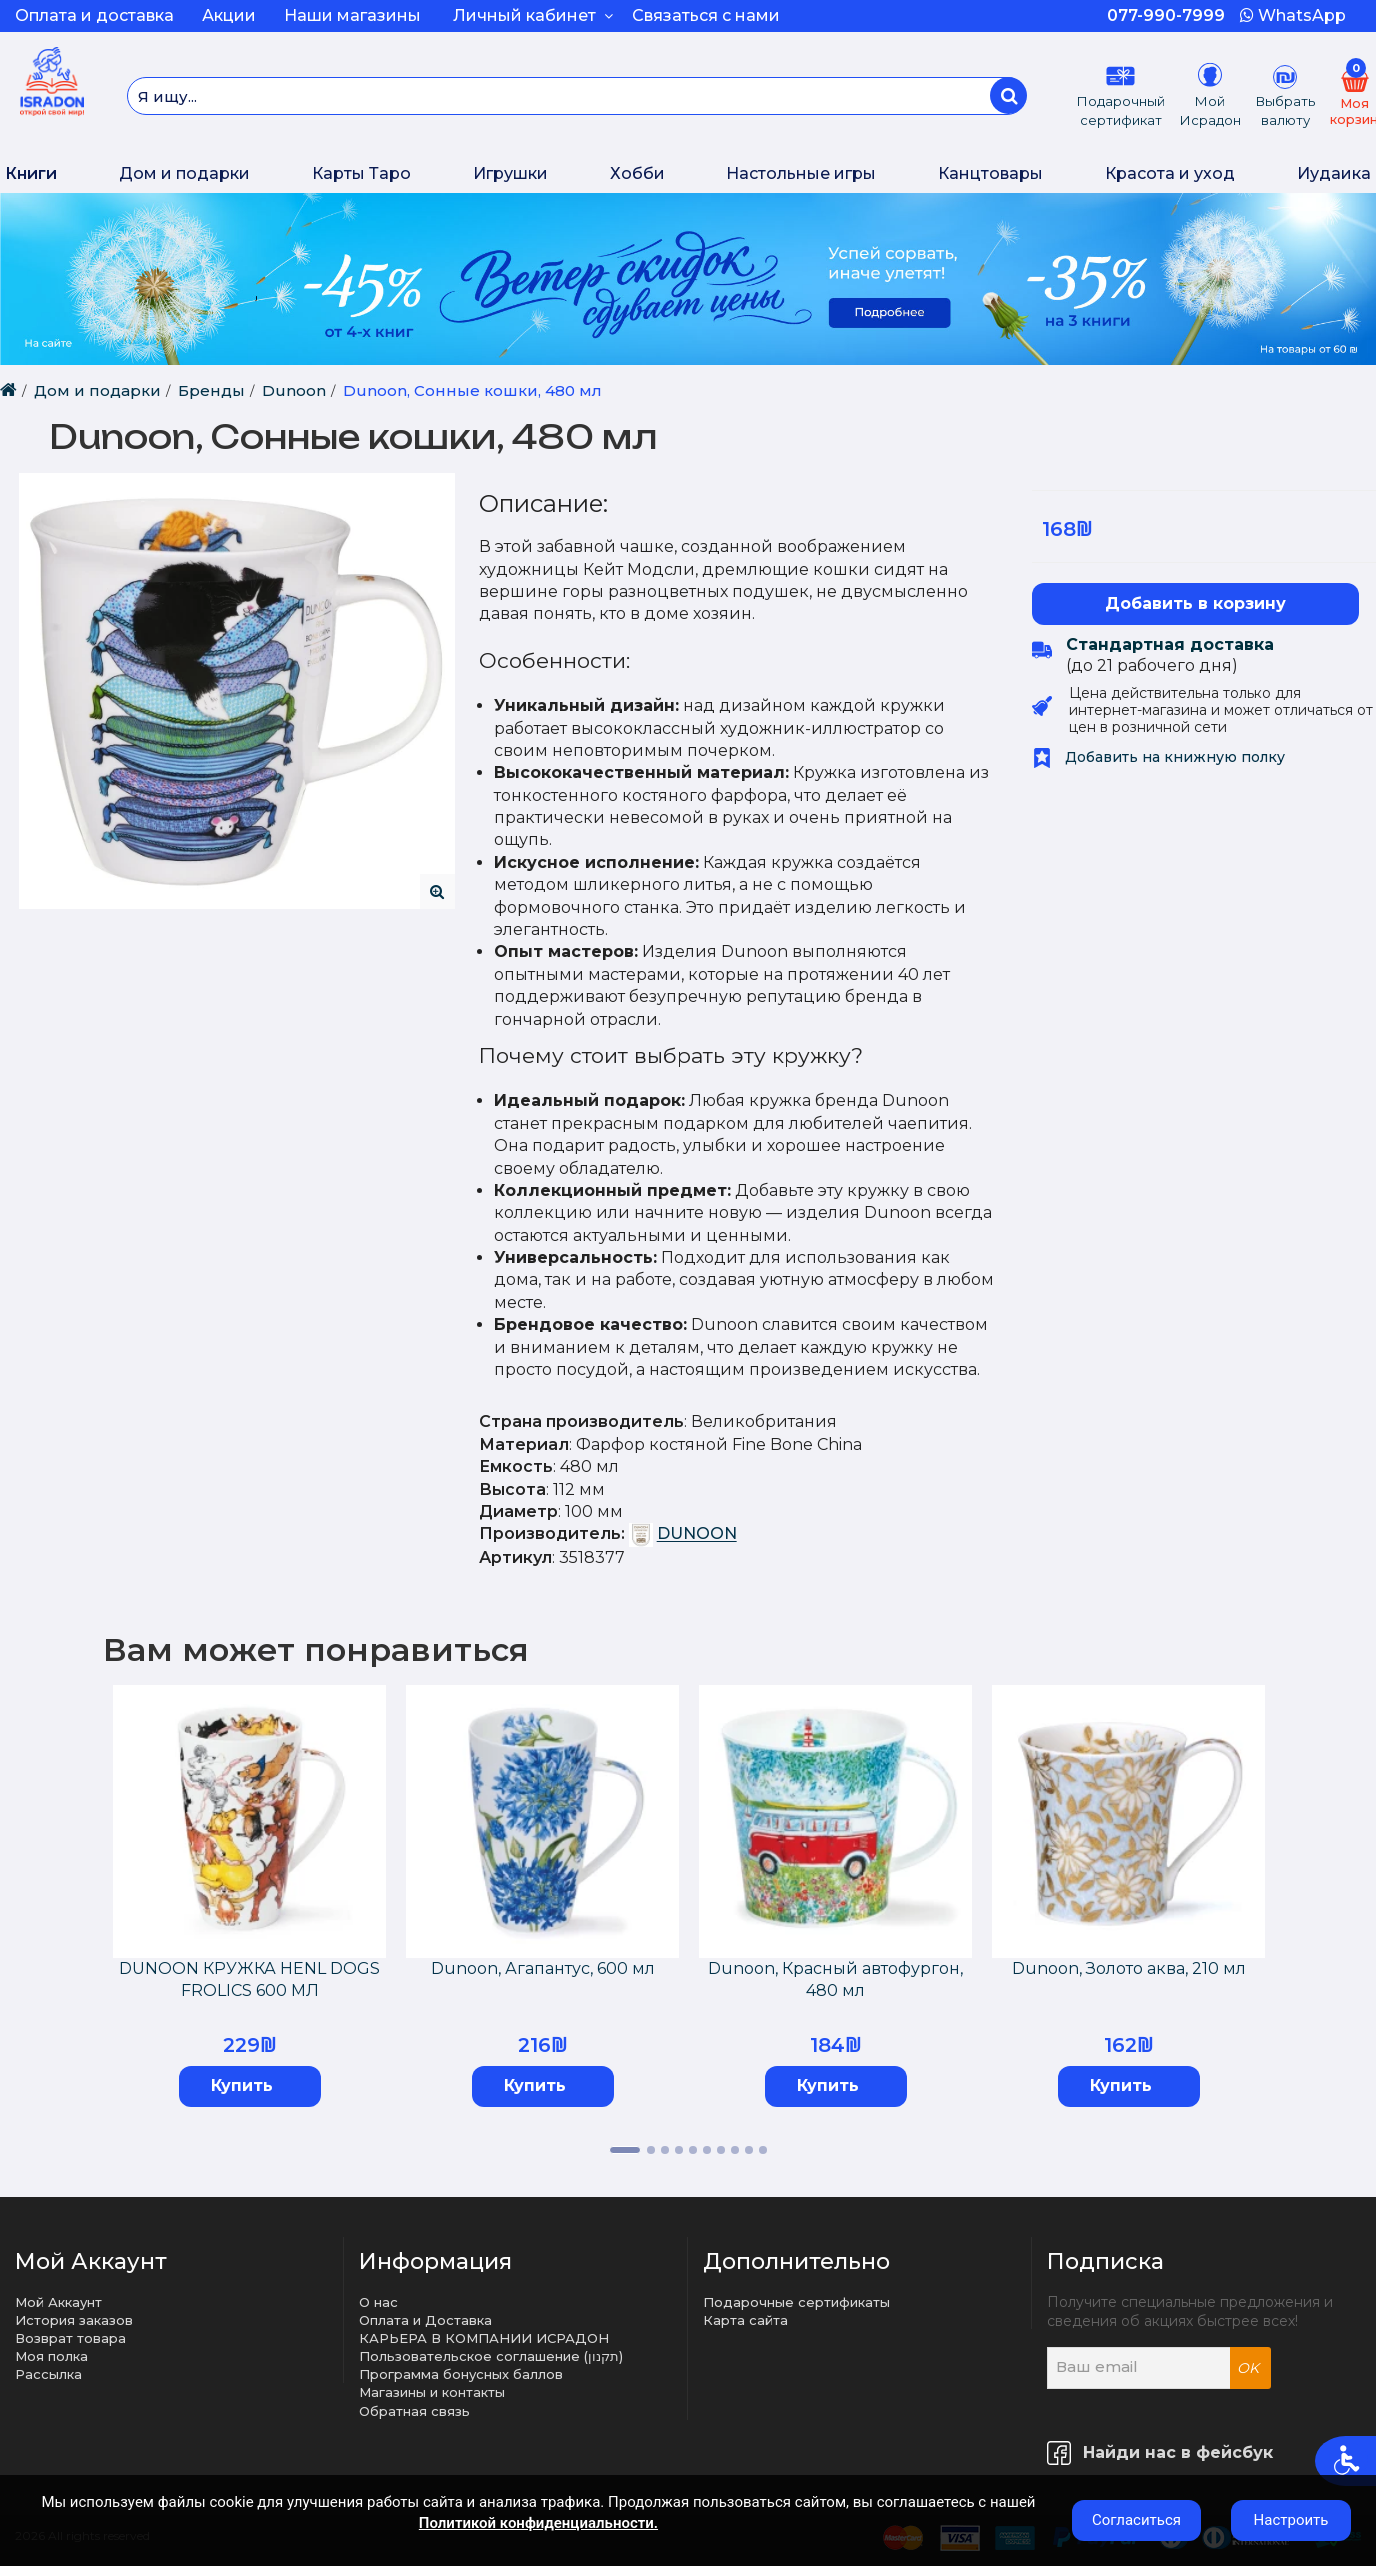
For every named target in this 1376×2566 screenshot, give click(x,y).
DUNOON (697, 1534)
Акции (229, 15)
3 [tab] (665, 2150)
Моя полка (51, 2356)
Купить (242, 2085)
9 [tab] (749, 2150)
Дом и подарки (184, 173)
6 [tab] (707, 2150)
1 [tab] (625, 2150)
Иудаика (1334, 173)
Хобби (637, 173)
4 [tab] (679, 2150)
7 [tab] (721, 2150)
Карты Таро (361, 173)
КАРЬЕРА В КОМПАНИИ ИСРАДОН (484, 2338)
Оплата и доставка (94, 15)
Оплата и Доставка (425, 2320)
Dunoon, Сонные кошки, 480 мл (472, 390)
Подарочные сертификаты (796, 2302)
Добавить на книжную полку (1158, 757)
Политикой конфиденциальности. (538, 2523)
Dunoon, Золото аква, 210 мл (1129, 1968)
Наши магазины (352, 15)
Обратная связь (414, 2411)
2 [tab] (651, 2150)
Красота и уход (1170, 173)
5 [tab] (693, 2150)
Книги (31, 173)
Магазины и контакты (432, 2392)
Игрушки (510, 173)
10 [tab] (763, 2150)
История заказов (74, 2320)
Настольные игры (801, 173)
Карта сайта (745, 2320)
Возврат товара (70, 2338)
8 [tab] (735, 2150)
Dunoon (294, 390)
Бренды (211, 390)
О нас (378, 2302)
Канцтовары (990, 173)
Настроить (1291, 2520)
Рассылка (48, 2374)
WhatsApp (1293, 15)
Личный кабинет (533, 15)
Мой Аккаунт (58, 2302)
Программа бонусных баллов (461, 2374)
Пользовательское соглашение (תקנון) (491, 2356)
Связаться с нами (706, 15)
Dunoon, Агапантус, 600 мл (543, 1968)
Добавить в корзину (1195, 603)
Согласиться (1136, 2520)
